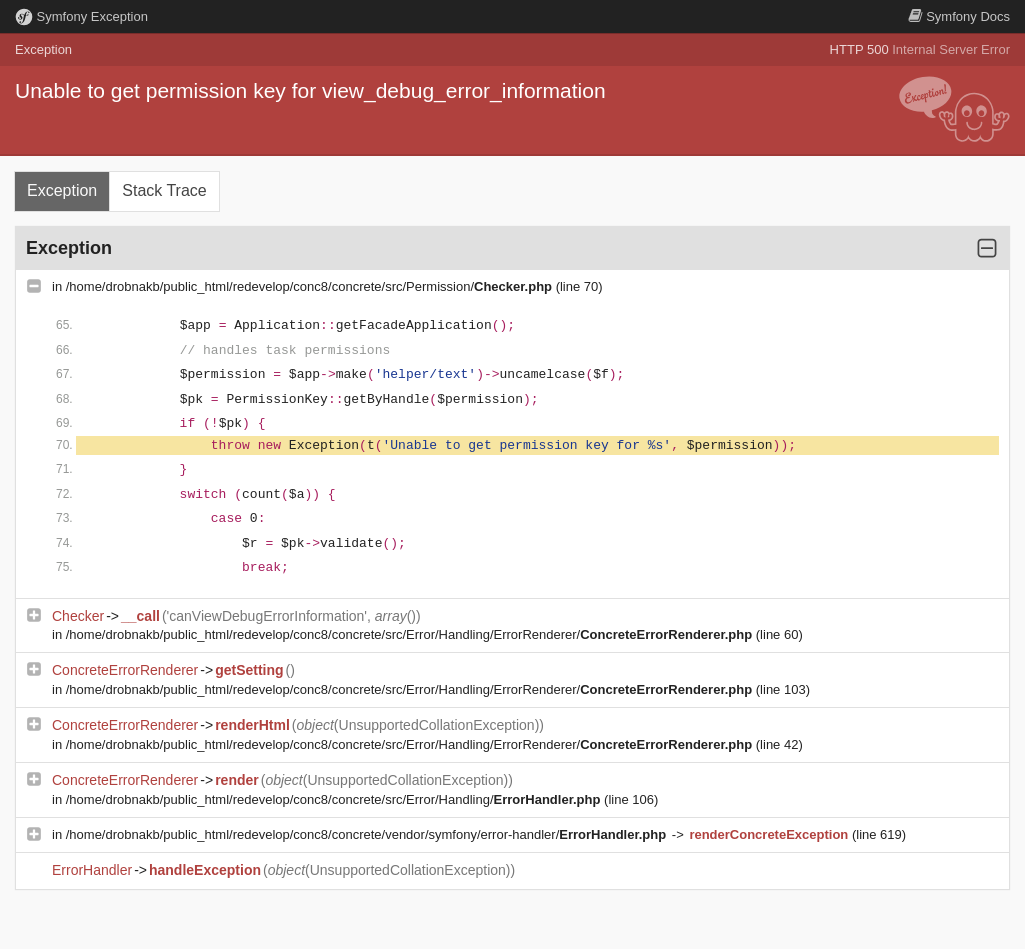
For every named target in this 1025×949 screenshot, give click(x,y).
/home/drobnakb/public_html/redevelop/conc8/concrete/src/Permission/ (311, 286)
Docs (959, 16)
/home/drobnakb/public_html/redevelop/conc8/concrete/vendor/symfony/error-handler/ (368, 834)
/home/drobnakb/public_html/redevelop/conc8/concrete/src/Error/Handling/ (335, 799)
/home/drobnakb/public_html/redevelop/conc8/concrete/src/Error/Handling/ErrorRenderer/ (411, 634)
